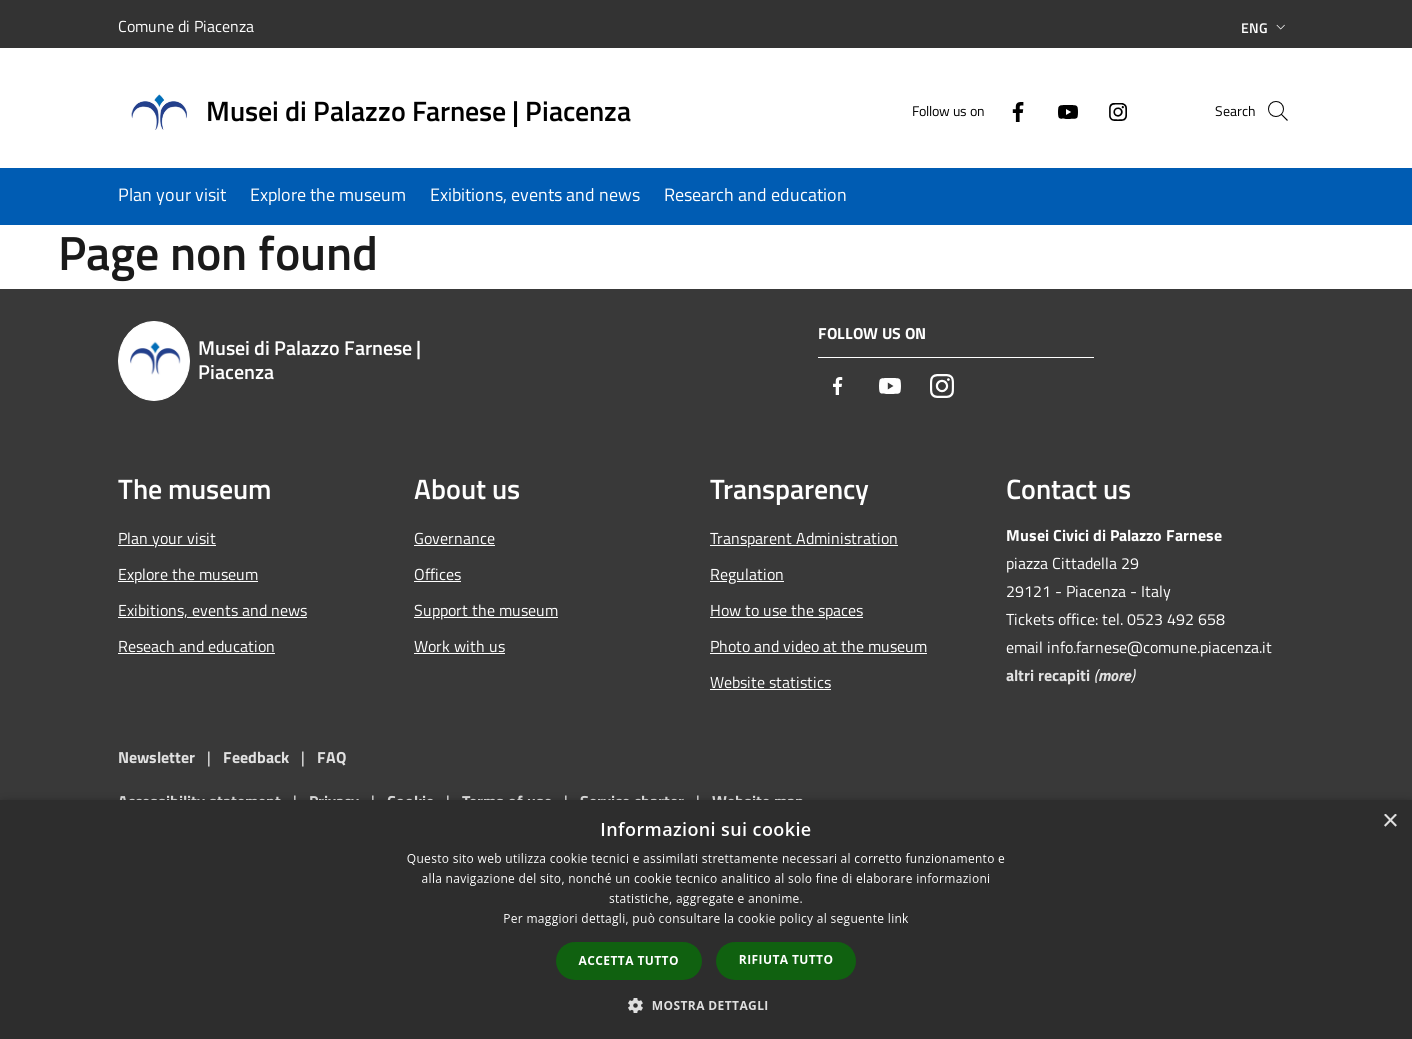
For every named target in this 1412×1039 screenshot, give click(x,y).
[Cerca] (1270, 111)
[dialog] (706, 919)
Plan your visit (167, 538)
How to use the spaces (786, 610)
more (1114, 675)
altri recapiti (1048, 675)
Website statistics (770, 682)
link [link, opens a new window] (898, 918)
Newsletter (156, 757)
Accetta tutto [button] (629, 960)
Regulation (747, 574)
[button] (706, 1005)
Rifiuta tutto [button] (786, 959)
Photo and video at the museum (818, 646)
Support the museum (486, 610)
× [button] (1389, 821)
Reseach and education (196, 646)
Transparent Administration (804, 538)
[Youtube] (1034, 110)
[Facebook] (984, 110)
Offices (437, 574)
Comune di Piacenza (186, 26)
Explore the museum (188, 574)
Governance (454, 538)
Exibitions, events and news (212, 610)
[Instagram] (1084, 110)
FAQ (331, 757)
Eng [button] (1265, 27)
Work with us (459, 646)
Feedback (258, 757)
